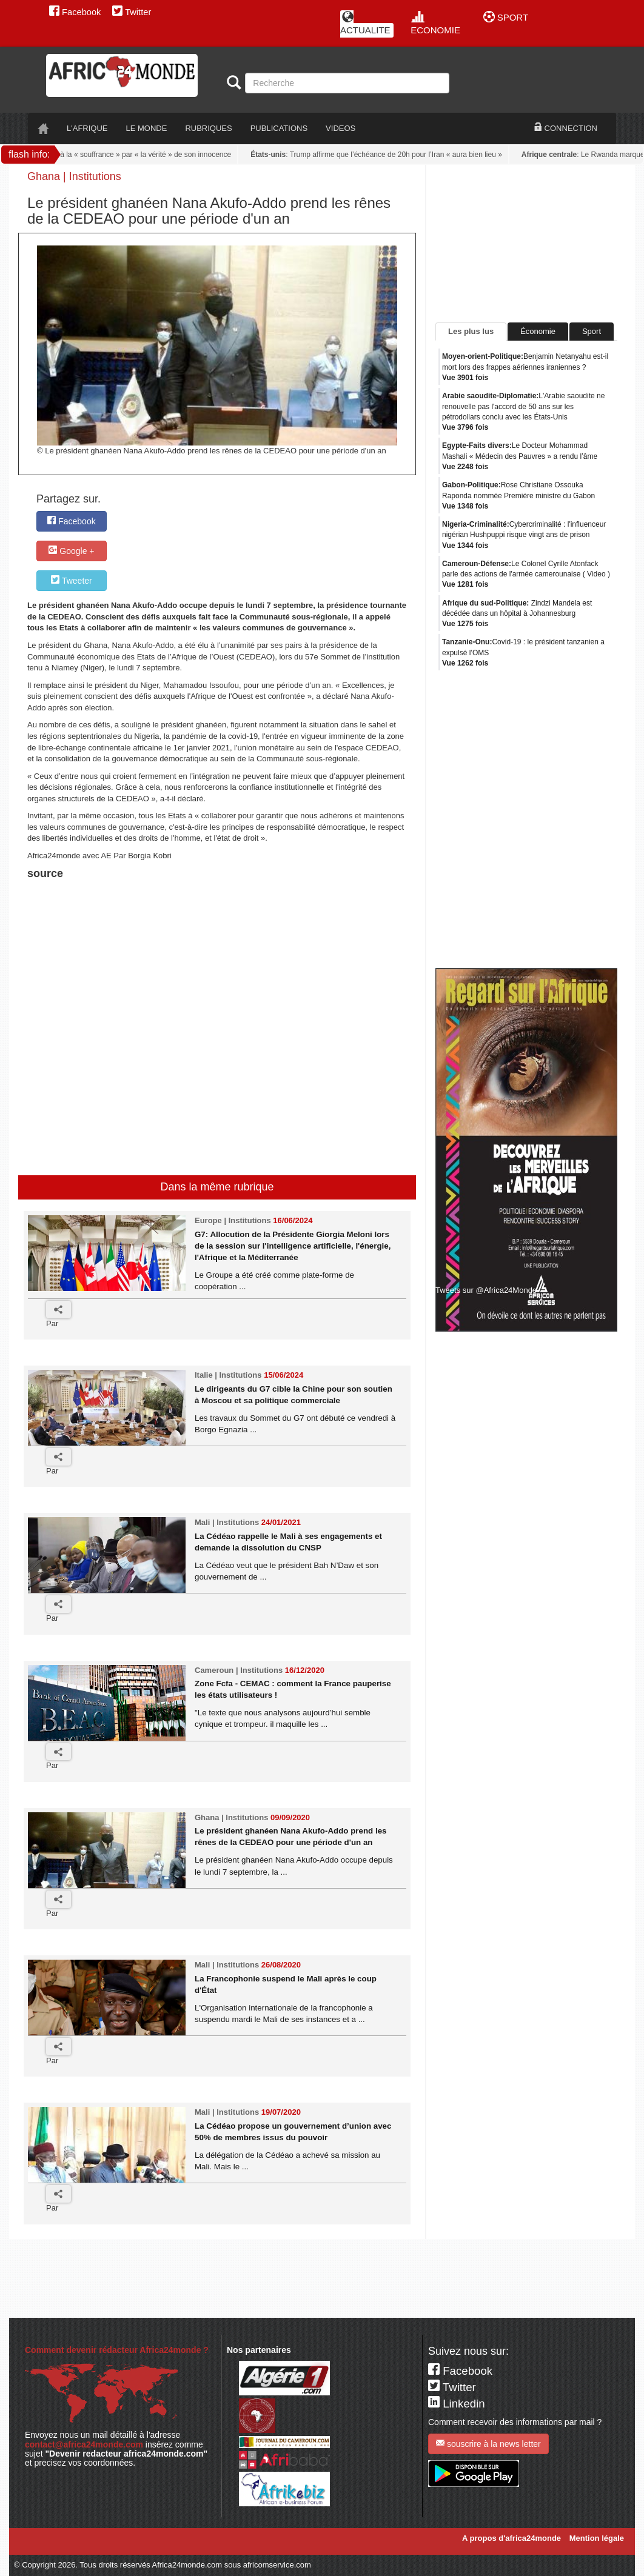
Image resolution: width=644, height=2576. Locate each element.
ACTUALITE (365, 23)
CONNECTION (565, 128)
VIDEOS (340, 128)
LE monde (146, 128)
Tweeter (71, 580)
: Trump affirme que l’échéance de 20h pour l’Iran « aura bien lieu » (379, 154)
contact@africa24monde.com (84, 2444)
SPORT (506, 17)
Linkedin (456, 2403)
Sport (591, 331)
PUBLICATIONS (278, 128)
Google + (71, 551)
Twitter (131, 12)
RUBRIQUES (208, 128)
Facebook (75, 12)
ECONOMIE (435, 23)
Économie (537, 331)
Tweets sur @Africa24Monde (486, 1290)
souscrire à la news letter (488, 2443)
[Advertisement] (178, 913)
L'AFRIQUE (87, 128)
